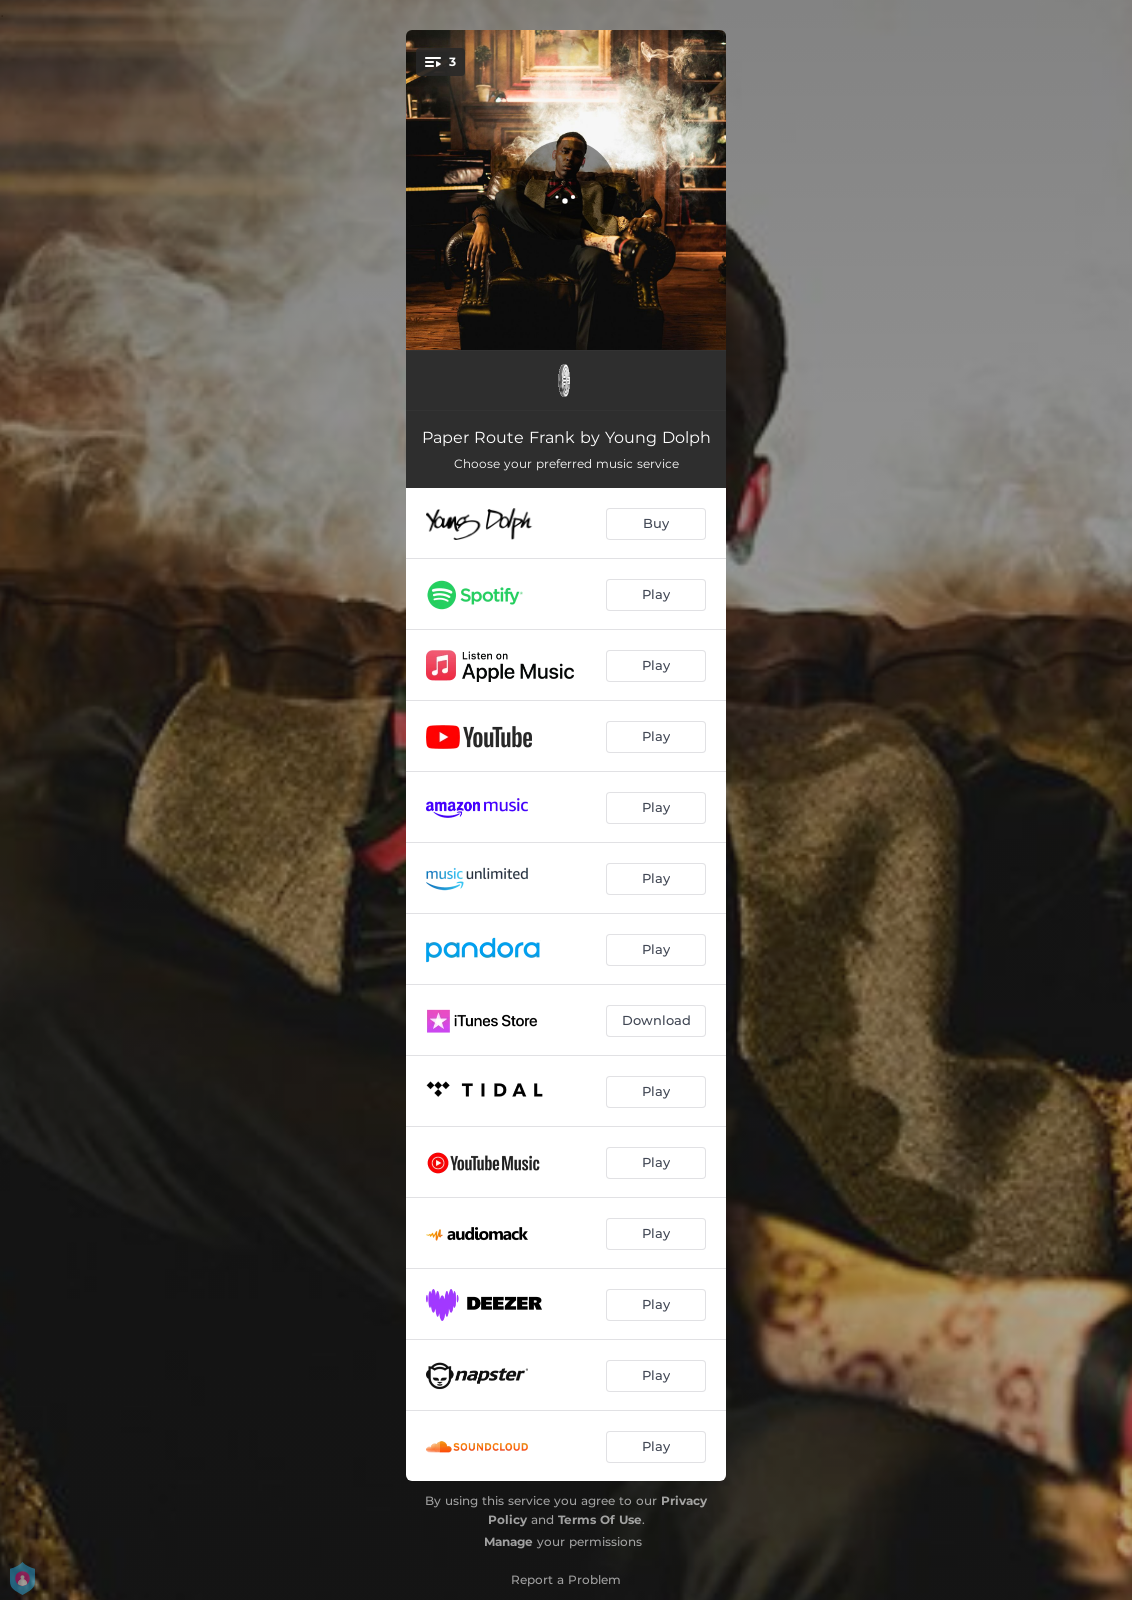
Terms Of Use (600, 1519)
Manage (508, 1541)
